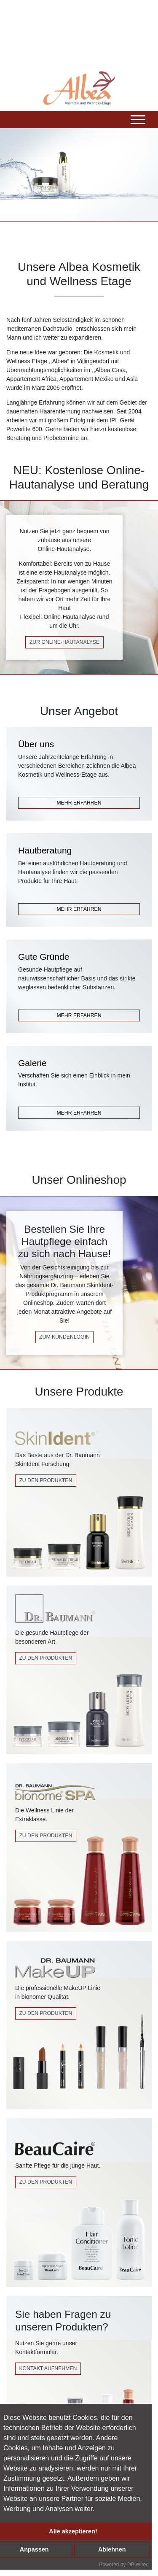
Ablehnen (112, 2549)
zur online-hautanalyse (64, 642)
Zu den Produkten (45, 1480)
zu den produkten (45, 2013)
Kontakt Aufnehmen (48, 2368)
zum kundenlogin (64, 1337)
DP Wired (138, 2565)
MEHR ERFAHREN (78, 803)
